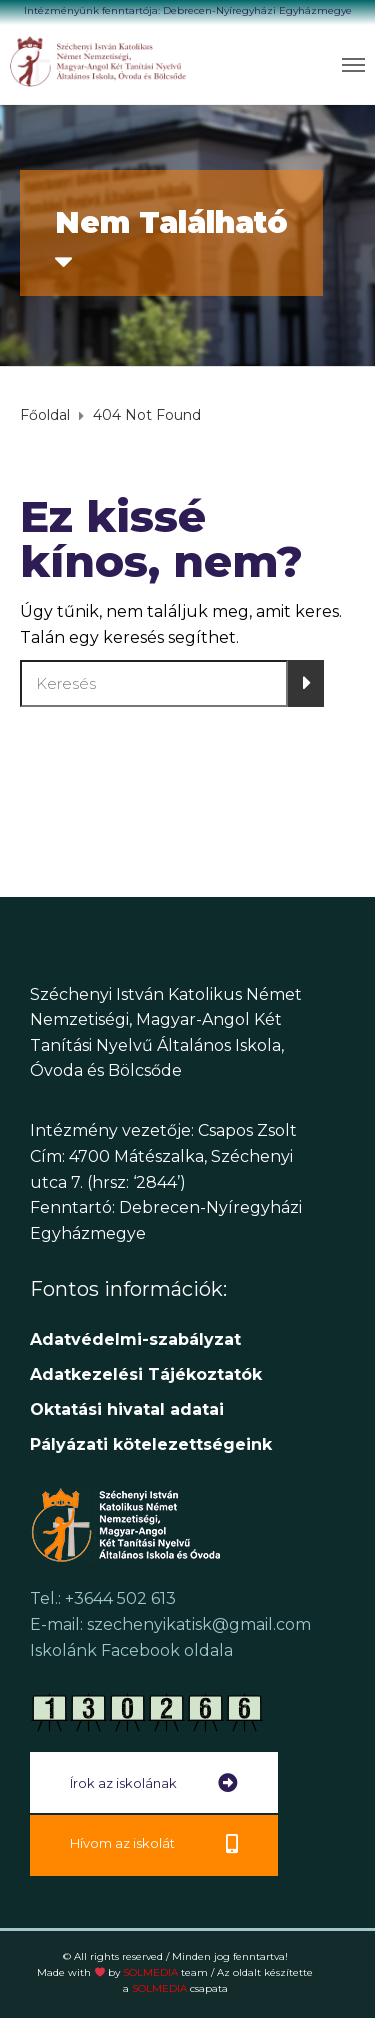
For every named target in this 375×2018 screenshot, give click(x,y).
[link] (99, 61)
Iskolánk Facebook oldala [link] (131, 1650)
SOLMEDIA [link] (165, 1972)
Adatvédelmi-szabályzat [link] (138, 1339)
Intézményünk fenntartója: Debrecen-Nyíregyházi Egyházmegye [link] (188, 10)
